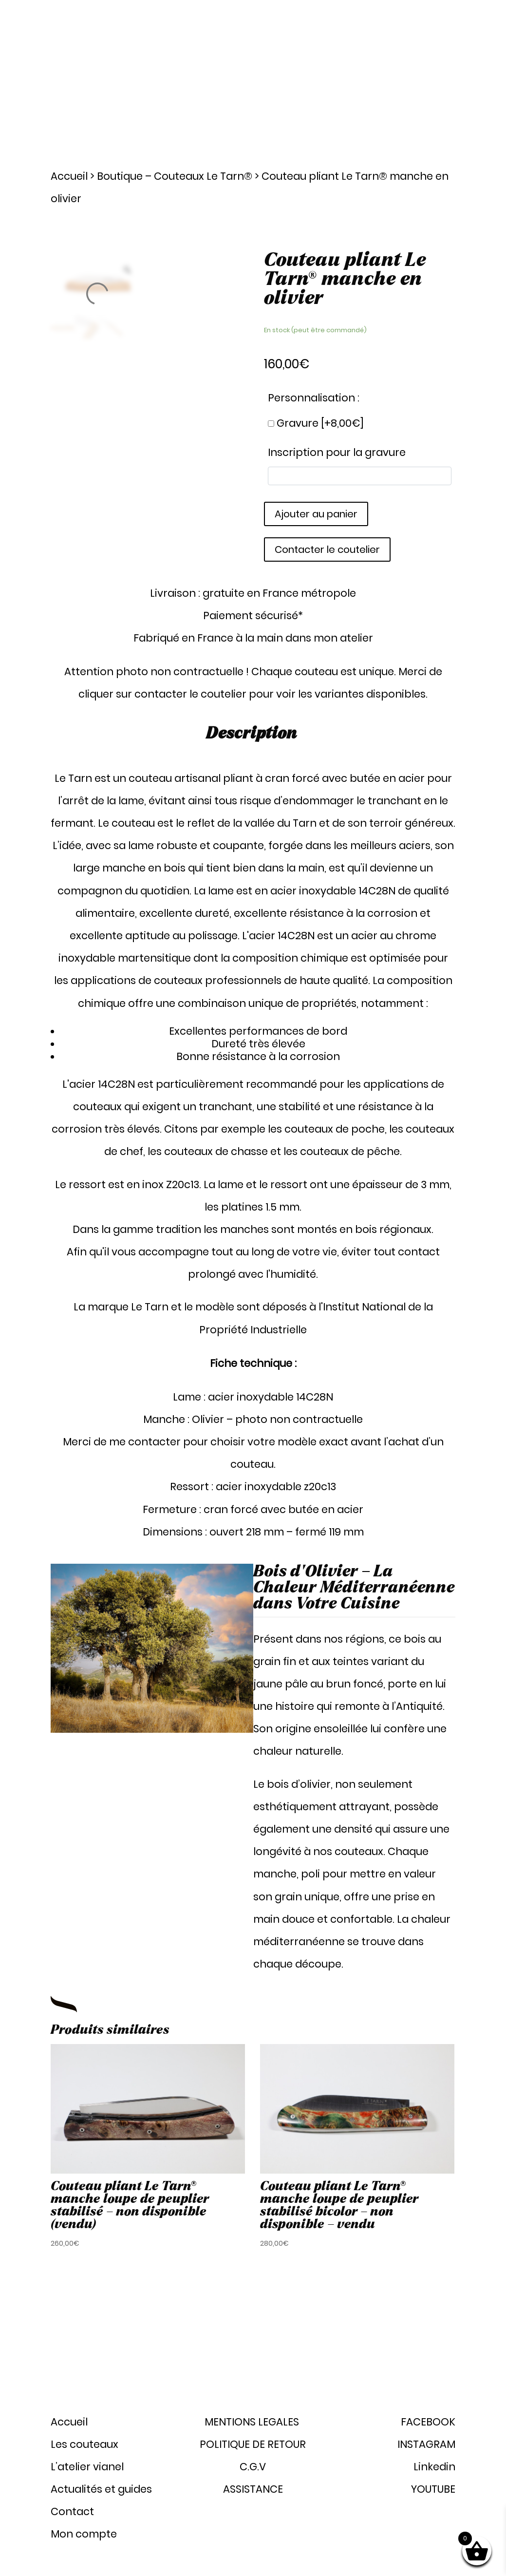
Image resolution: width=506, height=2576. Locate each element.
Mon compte (433, 86)
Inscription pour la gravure (337, 452)
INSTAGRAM (426, 2444)
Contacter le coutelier (327, 549)
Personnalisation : (313, 398)
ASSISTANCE (253, 2489)
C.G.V (253, 2467)
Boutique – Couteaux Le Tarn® (174, 176)
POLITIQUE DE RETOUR (253, 2444)
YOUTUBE (433, 2489)
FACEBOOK (428, 2422)
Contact (440, 49)
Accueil (69, 176)
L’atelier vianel (87, 2467)
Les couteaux (248, 49)
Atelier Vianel (314, 49)
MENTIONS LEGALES (253, 2422)
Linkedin (434, 2467)
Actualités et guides (380, 49)
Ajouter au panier (316, 514)
